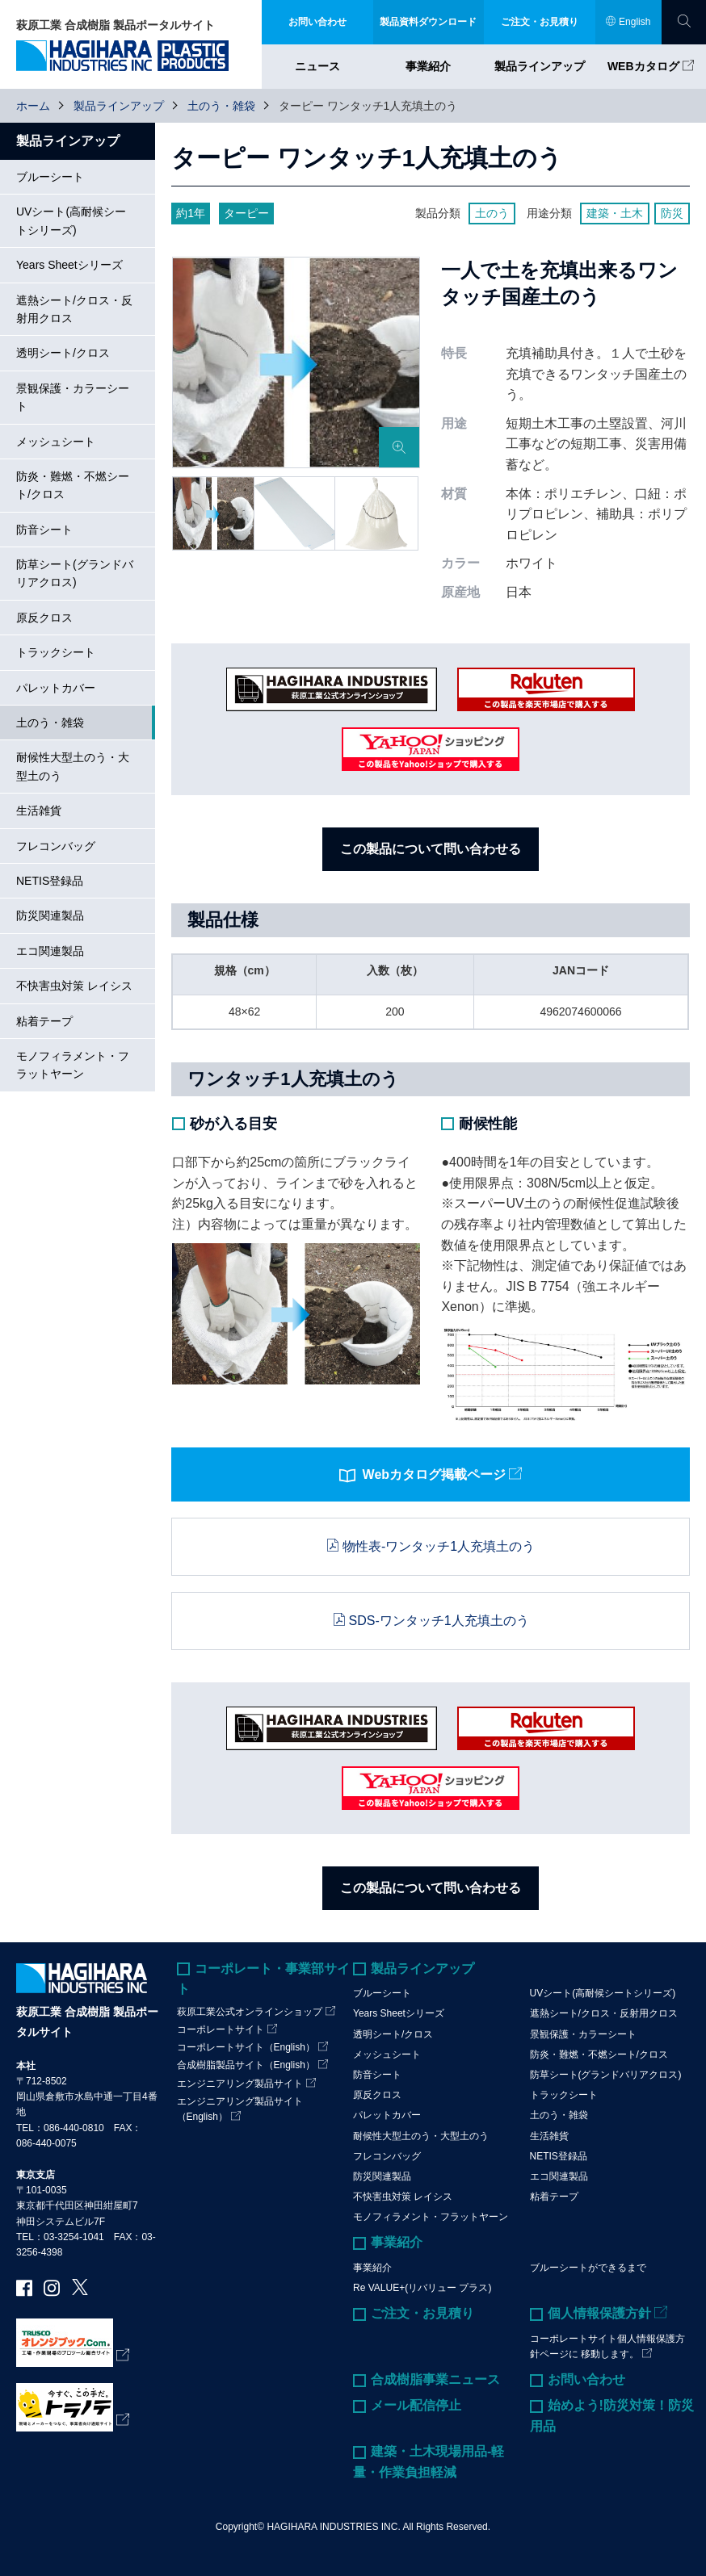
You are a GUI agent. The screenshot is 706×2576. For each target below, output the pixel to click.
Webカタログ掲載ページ (422, 1476)
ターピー (246, 213)
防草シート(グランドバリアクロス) (74, 573)
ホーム (33, 105)
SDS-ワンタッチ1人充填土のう (439, 1620)
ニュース (317, 66)
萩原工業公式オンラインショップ (249, 2011)
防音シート (44, 529)
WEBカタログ (643, 66)
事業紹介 (428, 66)
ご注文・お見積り (422, 2313)
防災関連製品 (50, 915)
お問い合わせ (586, 2379)
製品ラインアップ (539, 66)
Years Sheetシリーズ (69, 264)
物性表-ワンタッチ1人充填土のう (438, 1546)
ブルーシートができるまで (588, 2267)
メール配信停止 (416, 2405)
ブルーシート (50, 176)
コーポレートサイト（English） (246, 2047)
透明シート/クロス (63, 352)
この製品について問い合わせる (430, 849)
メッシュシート (55, 441)
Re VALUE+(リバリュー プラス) (422, 2287)
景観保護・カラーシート (72, 397)
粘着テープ (44, 1021)
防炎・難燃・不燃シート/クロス (72, 485)
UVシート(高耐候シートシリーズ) (71, 220)
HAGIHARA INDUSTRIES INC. (333, 2526)
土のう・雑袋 (221, 105)
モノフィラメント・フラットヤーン (72, 1064)
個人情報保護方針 (599, 2313)
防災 (672, 213)
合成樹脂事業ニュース (435, 2379)
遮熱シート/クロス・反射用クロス (74, 309)
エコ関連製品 (50, 951)
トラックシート (55, 652)
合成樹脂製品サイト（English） (246, 2065)
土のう (492, 213)
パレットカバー (55, 687)
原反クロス (44, 617)
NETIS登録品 (49, 880)
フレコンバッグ (55, 846)
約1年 (190, 213)
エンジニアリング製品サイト (240, 2083)
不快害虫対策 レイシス (74, 985)
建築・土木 (614, 213)
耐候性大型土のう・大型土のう (72, 766)
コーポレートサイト (220, 2029)
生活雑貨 (38, 810)
